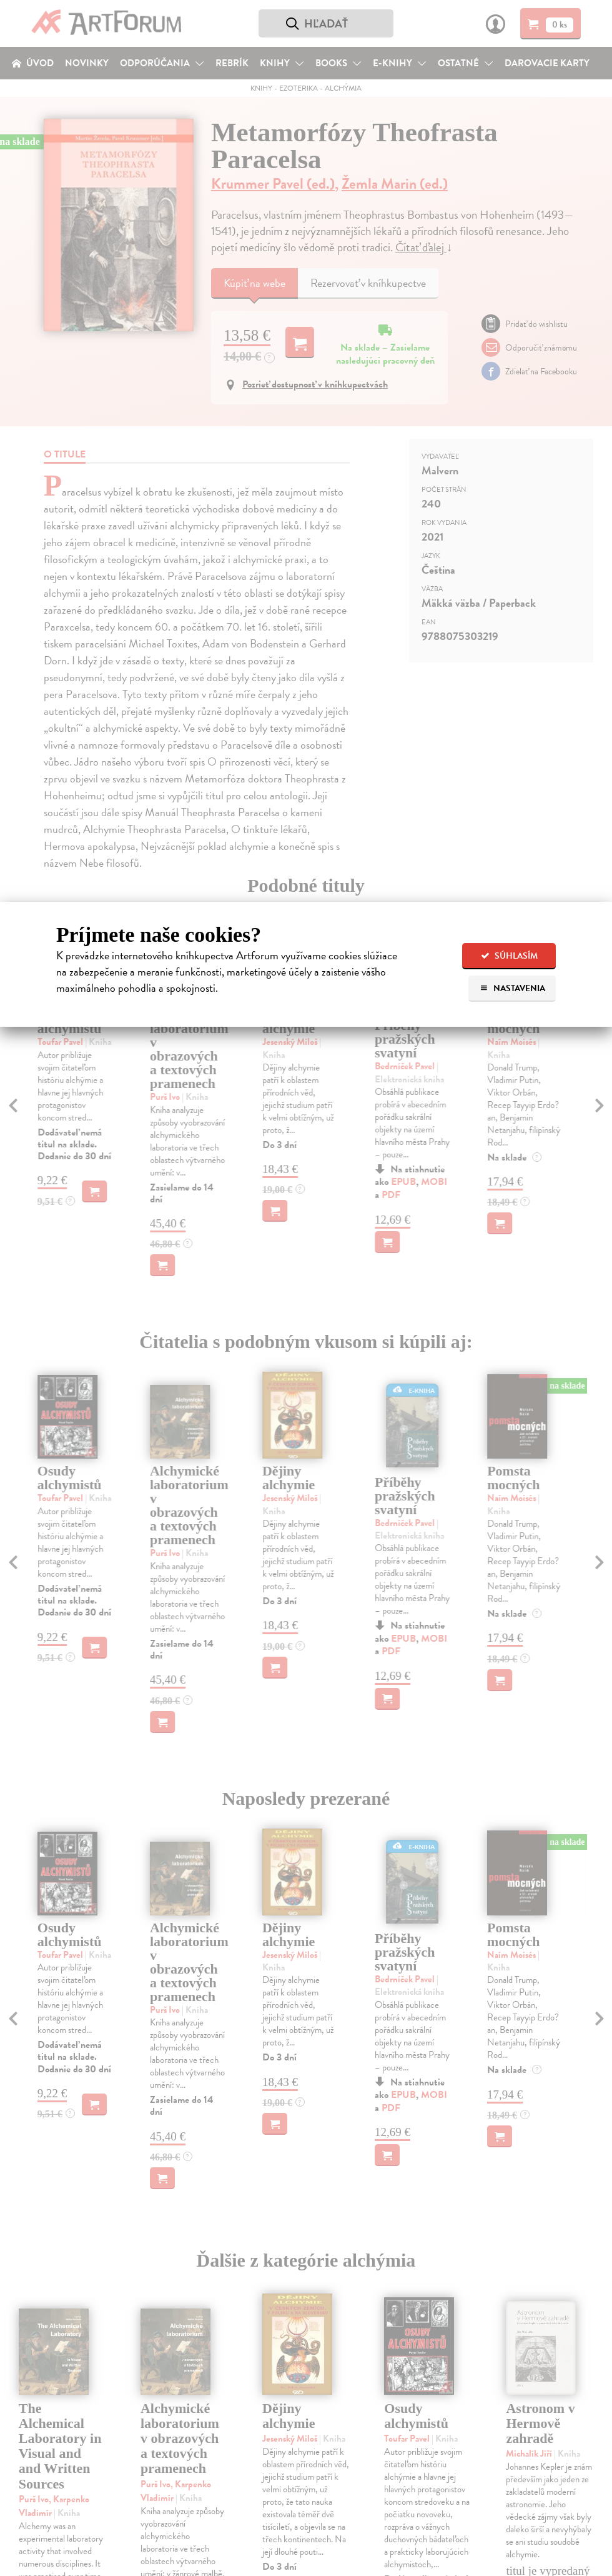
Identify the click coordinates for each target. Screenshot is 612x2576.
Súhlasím (509, 955)
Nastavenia (512, 988)
